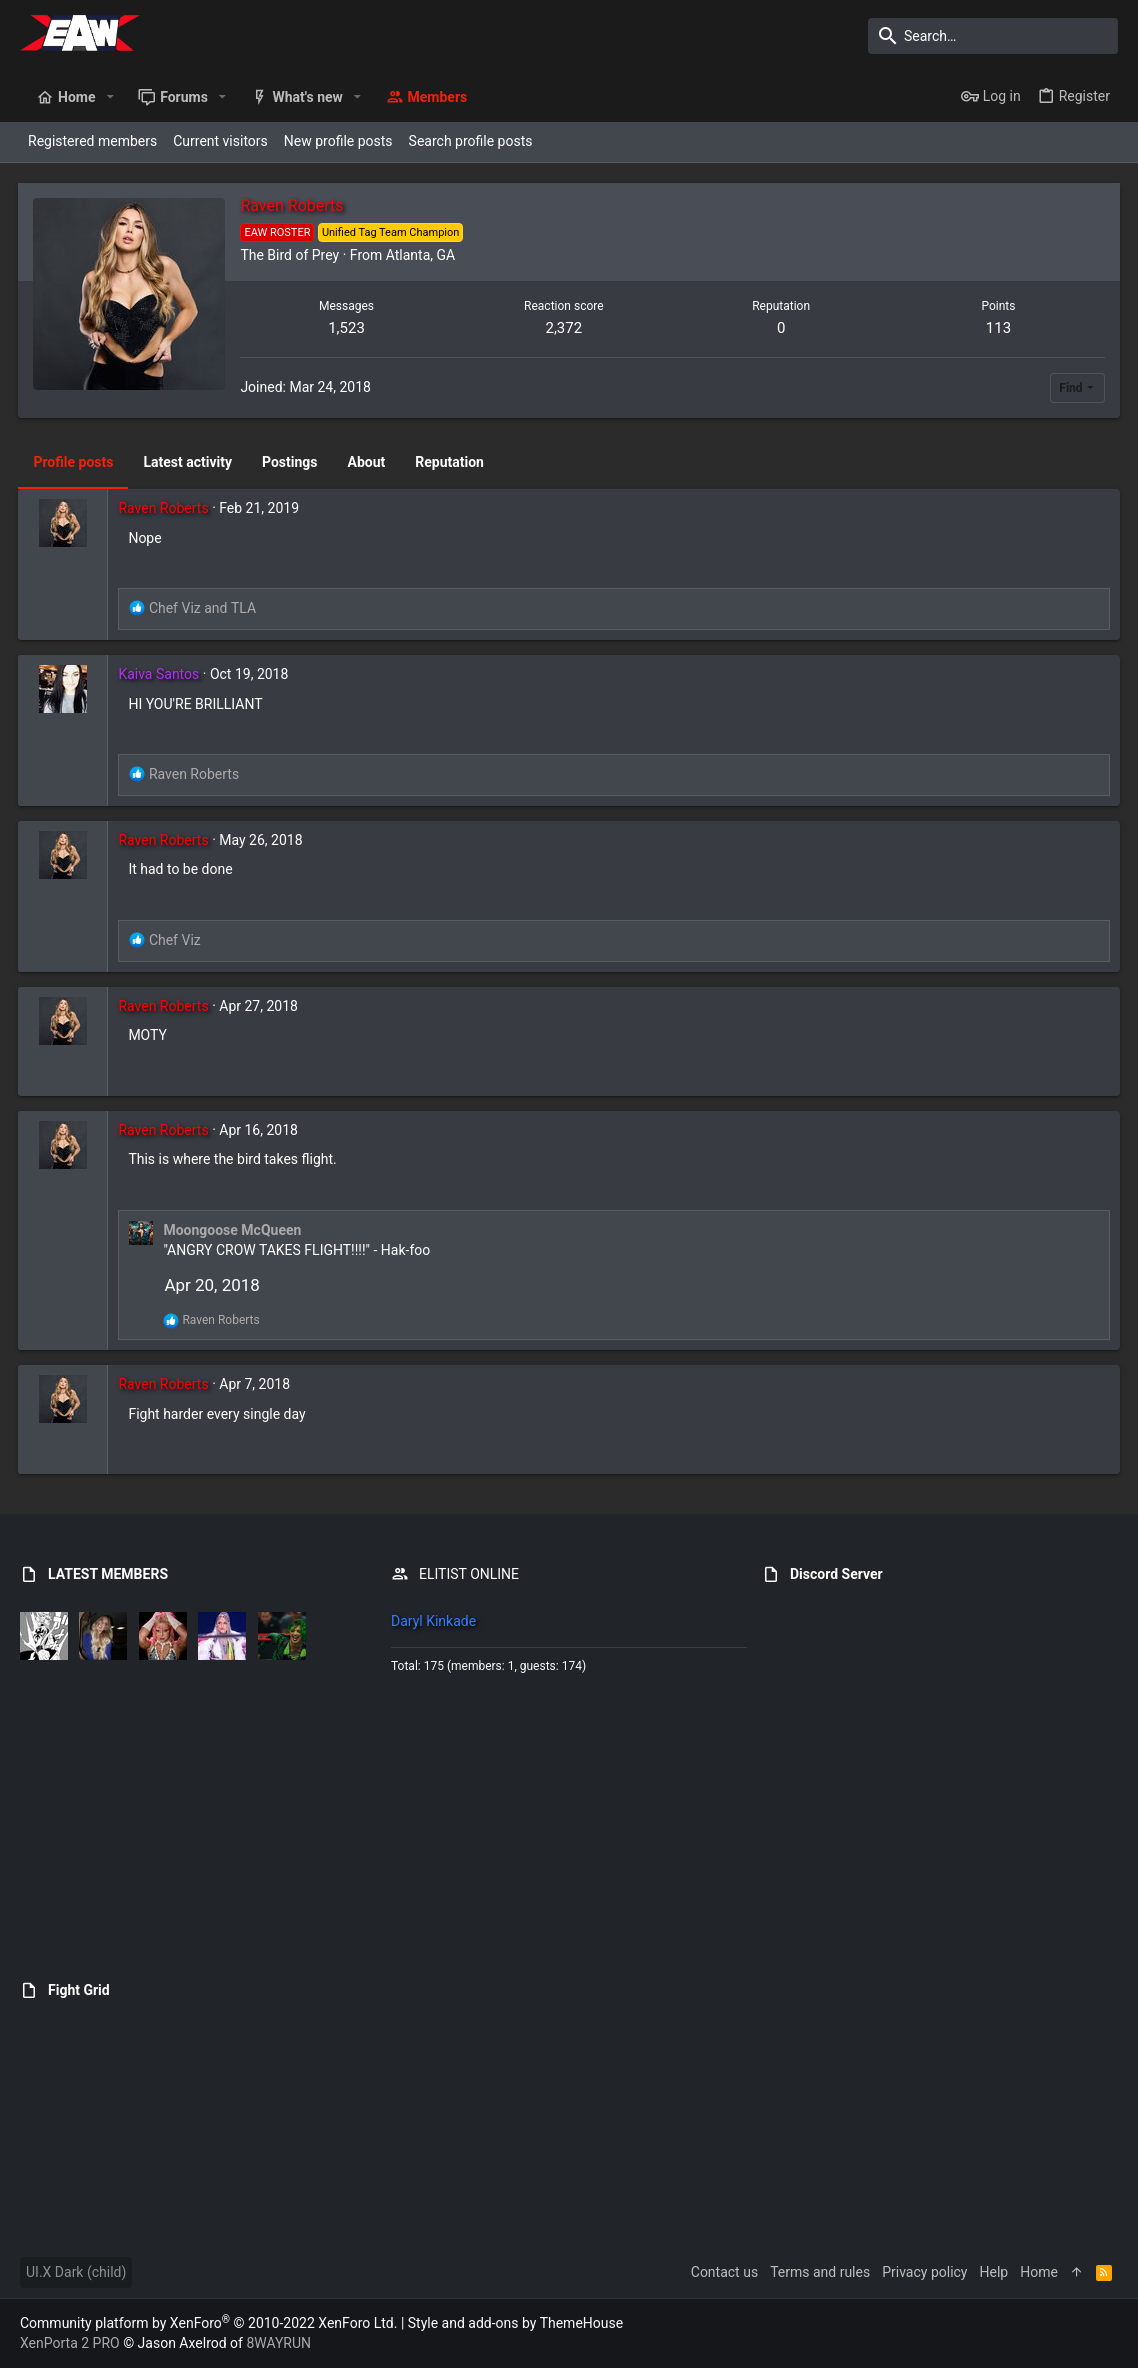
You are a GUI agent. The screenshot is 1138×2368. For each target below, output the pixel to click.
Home (1039, 2272)
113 (997, 328)
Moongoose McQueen (234, 1230)
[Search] (993, 36)
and (203, 608)
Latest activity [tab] (189, 462)
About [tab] (368, 462)
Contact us (724, 2272)
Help (994, 2272)
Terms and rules (820, 2272)
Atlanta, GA (421, 255)
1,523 (347, 328)
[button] (109, 97)
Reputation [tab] (451, 462)
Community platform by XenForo (208, 2323)
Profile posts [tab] (75, 462)
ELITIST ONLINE (469, 1574)
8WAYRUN (278, 2343)
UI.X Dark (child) (76, 2272)
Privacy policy (924, 2272)
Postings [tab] (292, 462)
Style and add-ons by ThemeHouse (515, 2323)
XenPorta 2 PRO (70, 2343)
